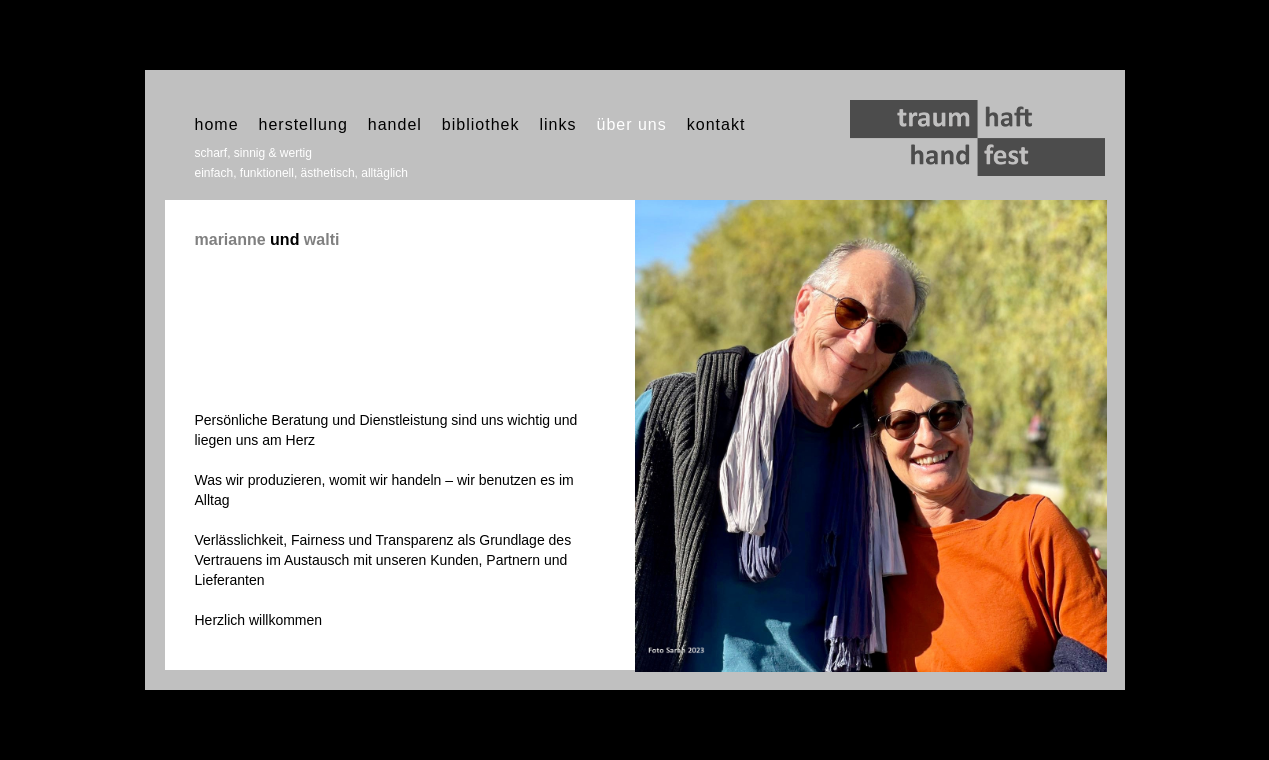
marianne (230, 239)
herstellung (303, 124)
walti (322, 239)
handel (395, 124)
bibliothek (481, 124)
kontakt (716, 124)
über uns (631, 124)
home (217, 124)
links (557, 124)
